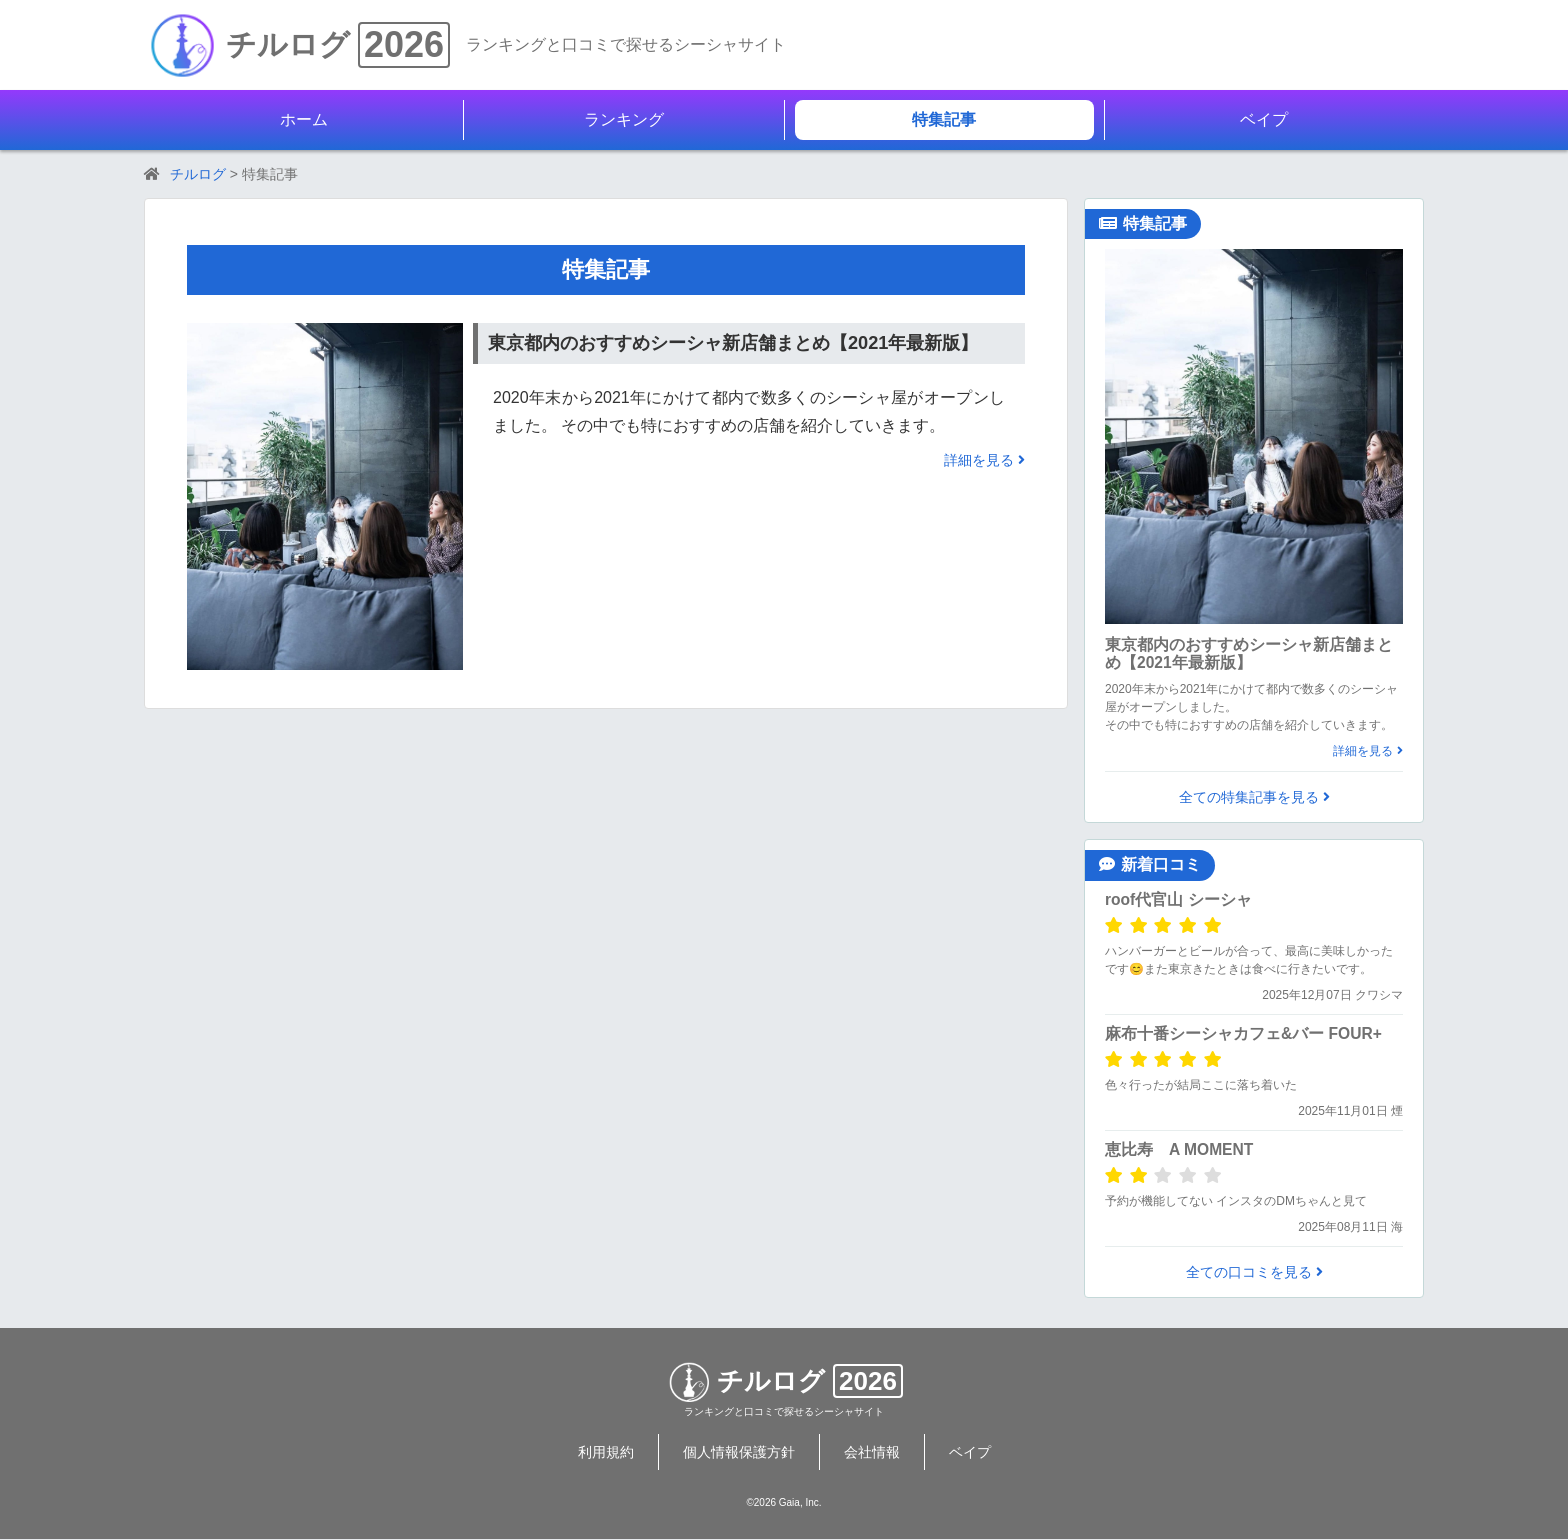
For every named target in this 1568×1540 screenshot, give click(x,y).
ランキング (624, 119)
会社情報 (872, 1452)
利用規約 (606, 1452)
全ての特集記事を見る (1254, 797)
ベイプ (1264, 119)
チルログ (288, 44)
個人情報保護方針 (739, 1452)
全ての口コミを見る (1254, 1272)
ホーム (304, 119)
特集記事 (944, 119)
